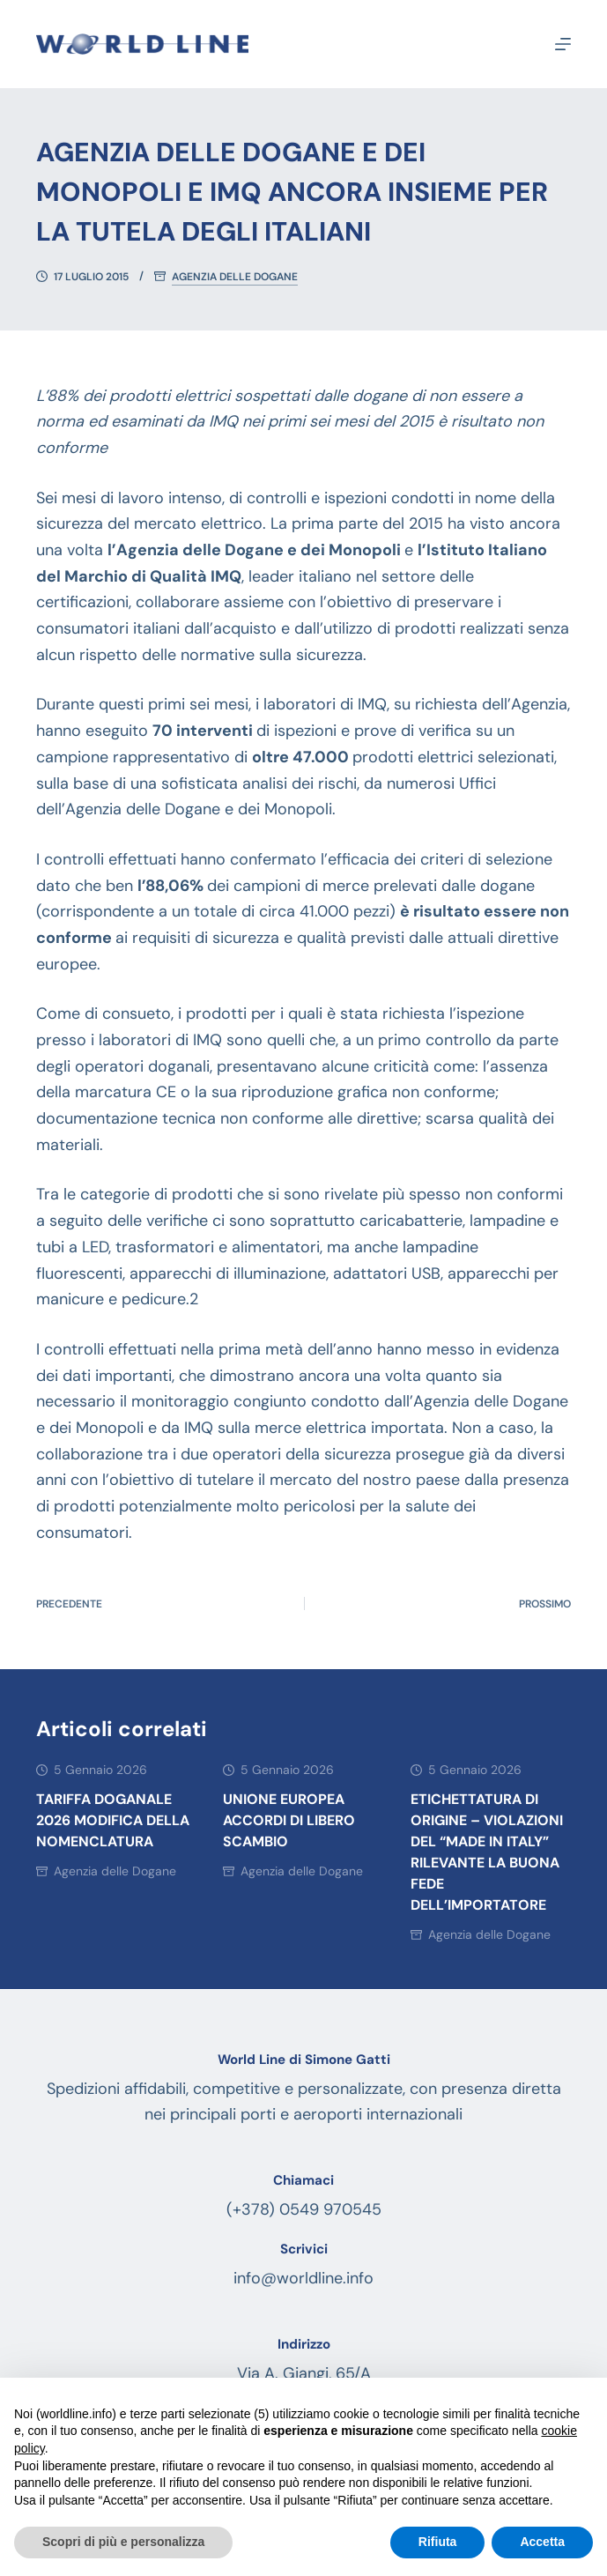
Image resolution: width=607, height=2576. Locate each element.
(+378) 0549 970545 (303, 2209)
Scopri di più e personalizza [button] (123, 2542)
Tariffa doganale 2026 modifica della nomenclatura (112, 1820)
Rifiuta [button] (437, 2542)
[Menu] (563, 44)
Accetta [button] (542, 2542)
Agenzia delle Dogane (235, 277)
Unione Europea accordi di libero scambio (289, 1820)
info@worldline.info (303, 2278)
